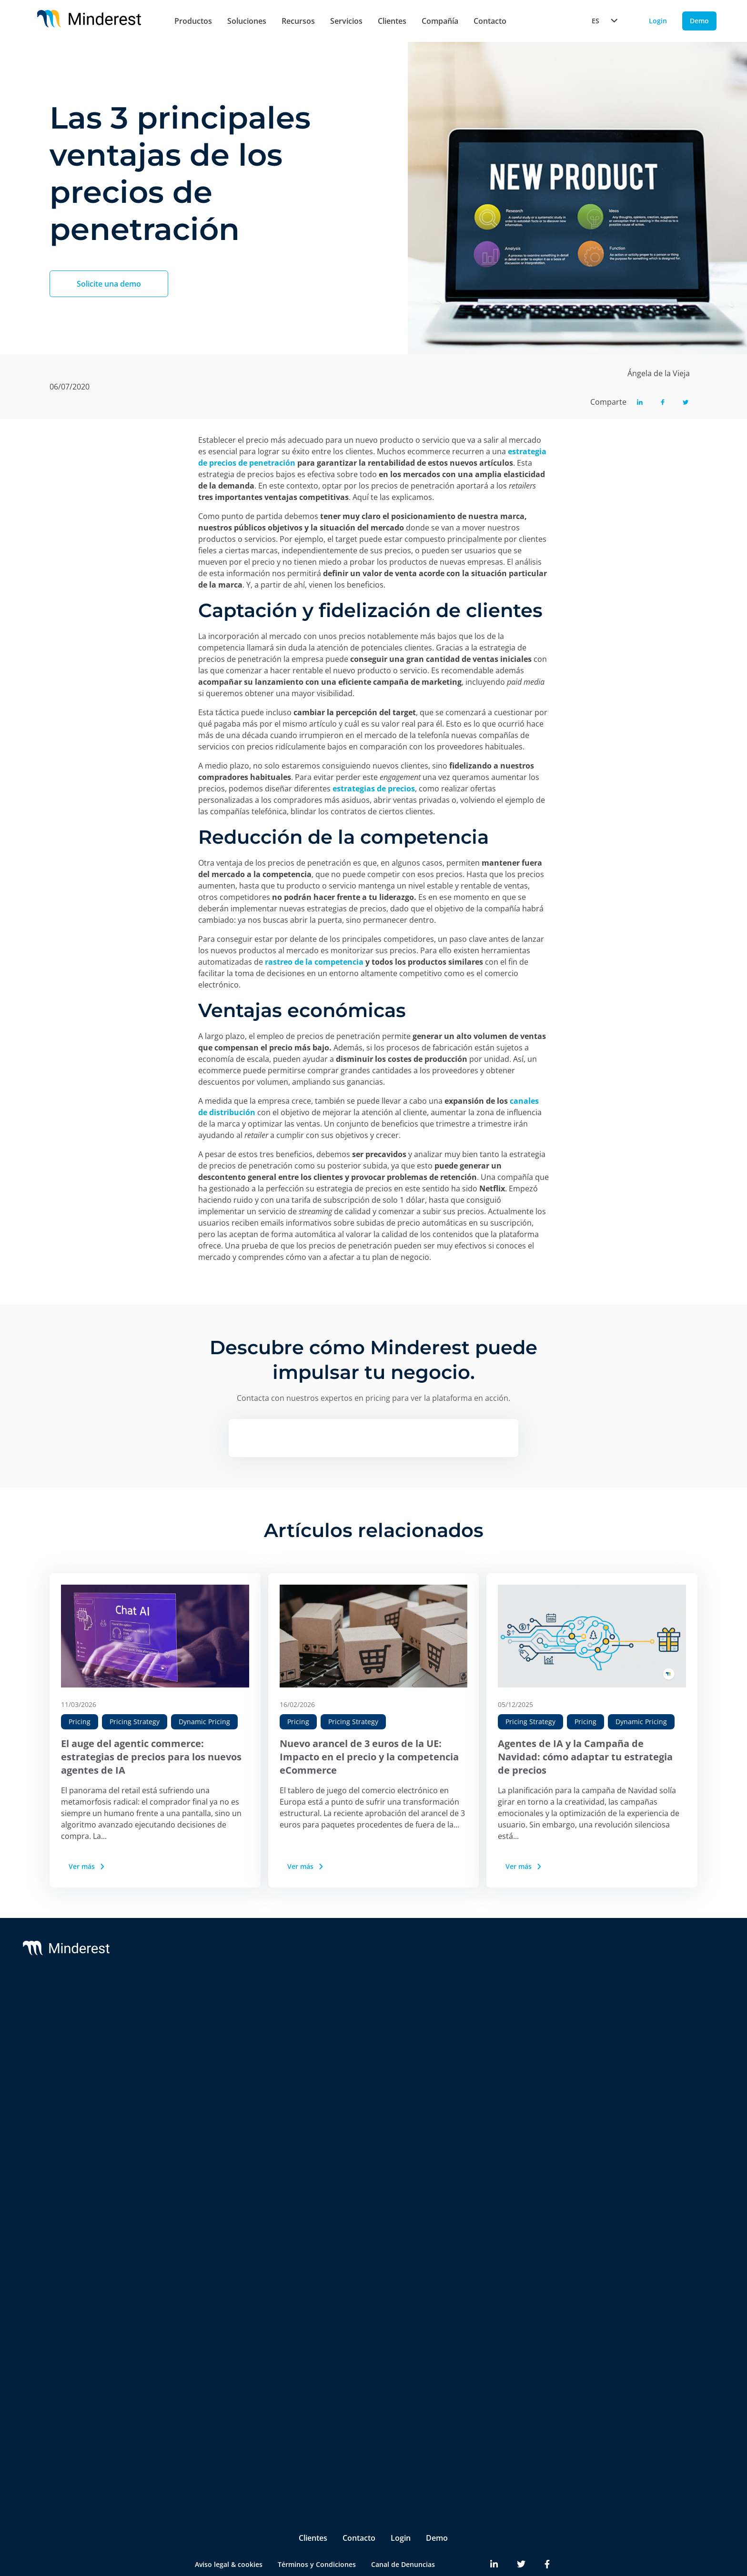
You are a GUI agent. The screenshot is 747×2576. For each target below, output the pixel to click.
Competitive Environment (217, 2265)
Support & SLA (367, 2010)
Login (401, 2501)
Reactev (82, 2029)
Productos (193, 21)
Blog (628, 2010)
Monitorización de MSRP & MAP (227, 2063)
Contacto (490, 21)
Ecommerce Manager (209, 2444)
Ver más (87, 1866)
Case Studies (642, 2029)
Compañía (440, 21)
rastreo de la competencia (314, 962)
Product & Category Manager (222, 2425)
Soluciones (246, 21)
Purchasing (193, 2406)
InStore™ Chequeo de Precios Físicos (223, 2202)
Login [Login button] (658, 20)
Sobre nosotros (517, 2010)
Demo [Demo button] (699, 20)
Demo (437, 2501)
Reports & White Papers (660, 2048)
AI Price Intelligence (207, 2101)
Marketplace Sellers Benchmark (226, 2177)
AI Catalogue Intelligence (215, 2120)
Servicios (346, 21)
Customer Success (373, 2029)
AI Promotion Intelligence (216, 2139)
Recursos (298, 21)
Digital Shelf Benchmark (214, 2227)
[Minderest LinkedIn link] (494, 2528)
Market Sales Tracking (211, 2158)
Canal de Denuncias (403, 2528)
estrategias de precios (374, 788)
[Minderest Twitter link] (521, 2528)
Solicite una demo (109, 284)
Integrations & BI (371, 2048)
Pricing (80, 1721)
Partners (506, 2029)
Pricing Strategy (135, 1721)
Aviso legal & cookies (228, 2528)
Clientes (392, 21)
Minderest (86, 2010)
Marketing (192, 2387)
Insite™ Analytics (202, 2246)
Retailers (189, 2307)
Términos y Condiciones (317, 2528)
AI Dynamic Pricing (205, 2082)
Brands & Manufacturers (215, 2326)
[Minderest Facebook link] (547, 2528)
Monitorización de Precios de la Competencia (226, 2038)
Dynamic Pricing (204, 1721)
